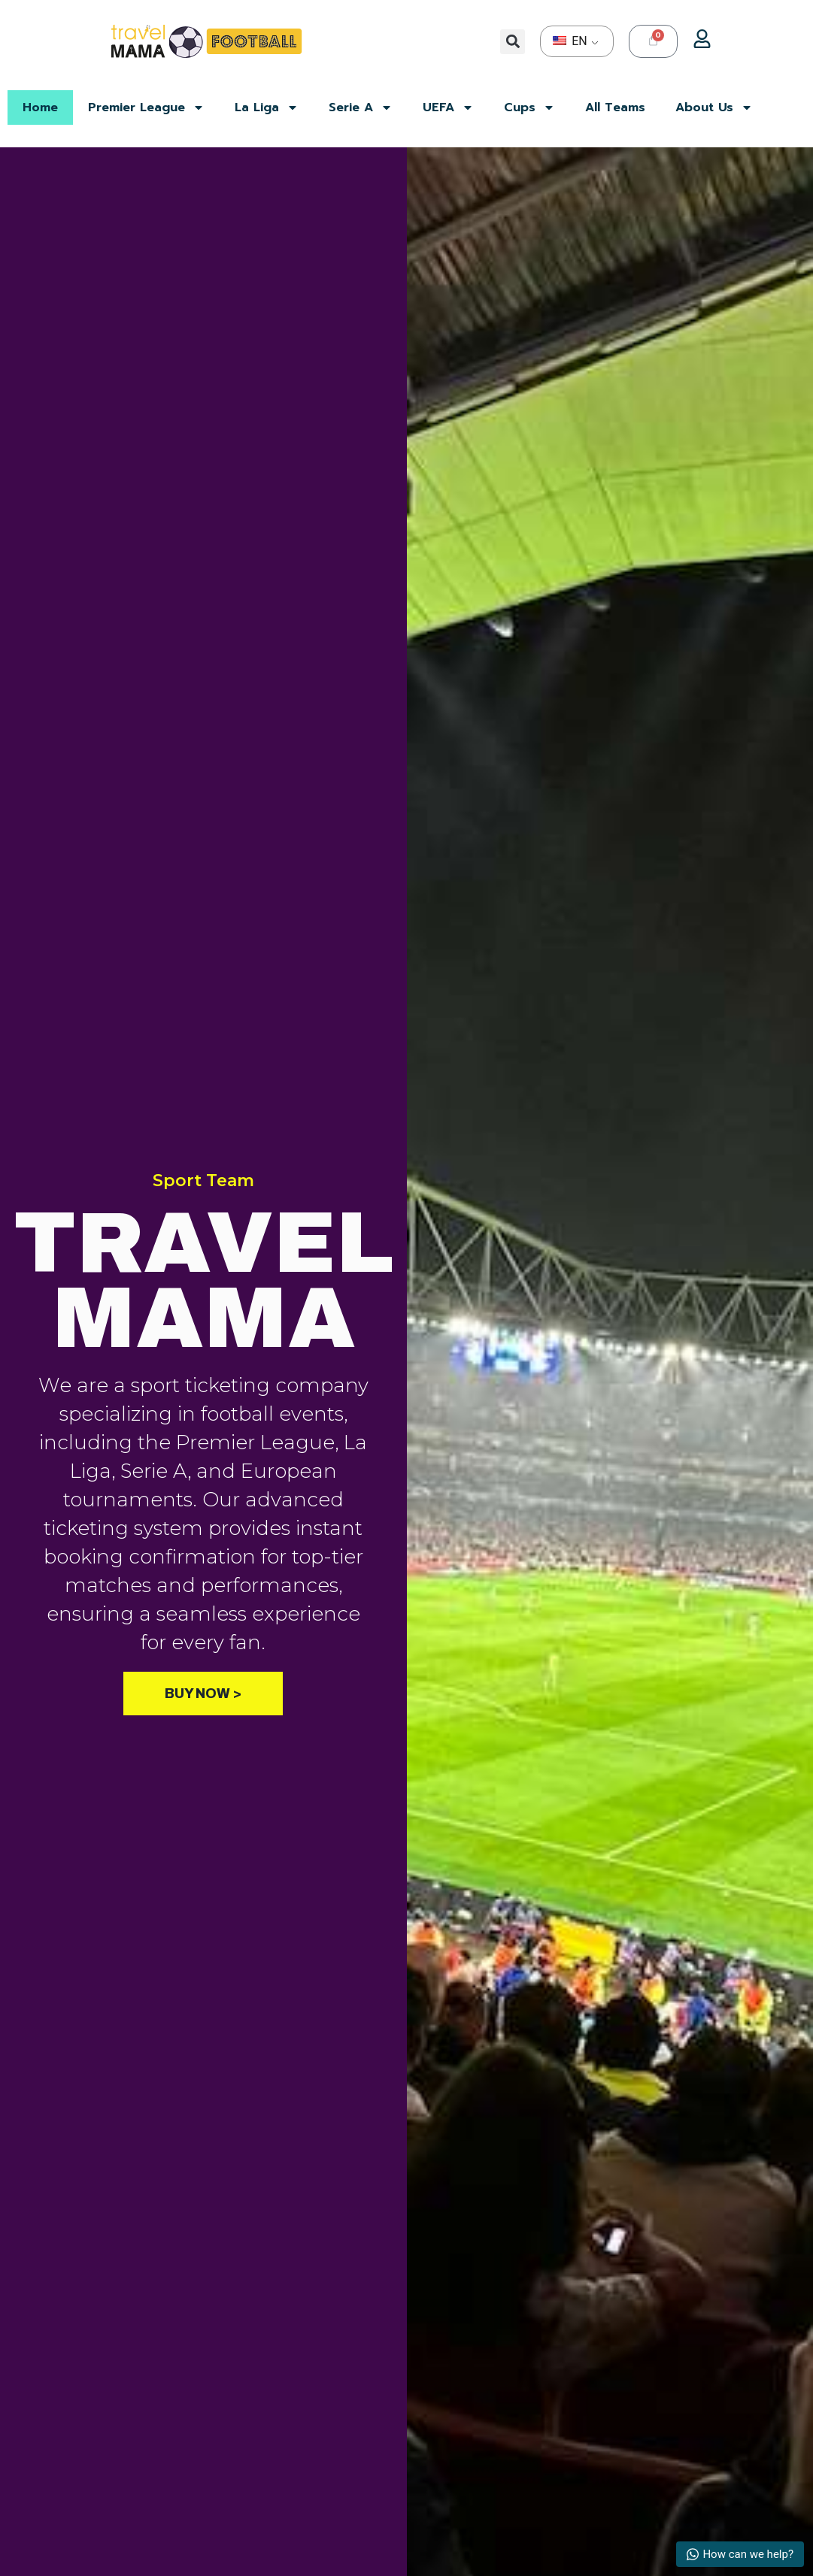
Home (40, 107)
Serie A (361, 107)
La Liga (267, 107)
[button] (512, 41)
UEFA (448, 107)
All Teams (615, 107)
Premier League (146, 107)
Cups (529, 107)
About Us (714, 107)
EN (570, 41)
